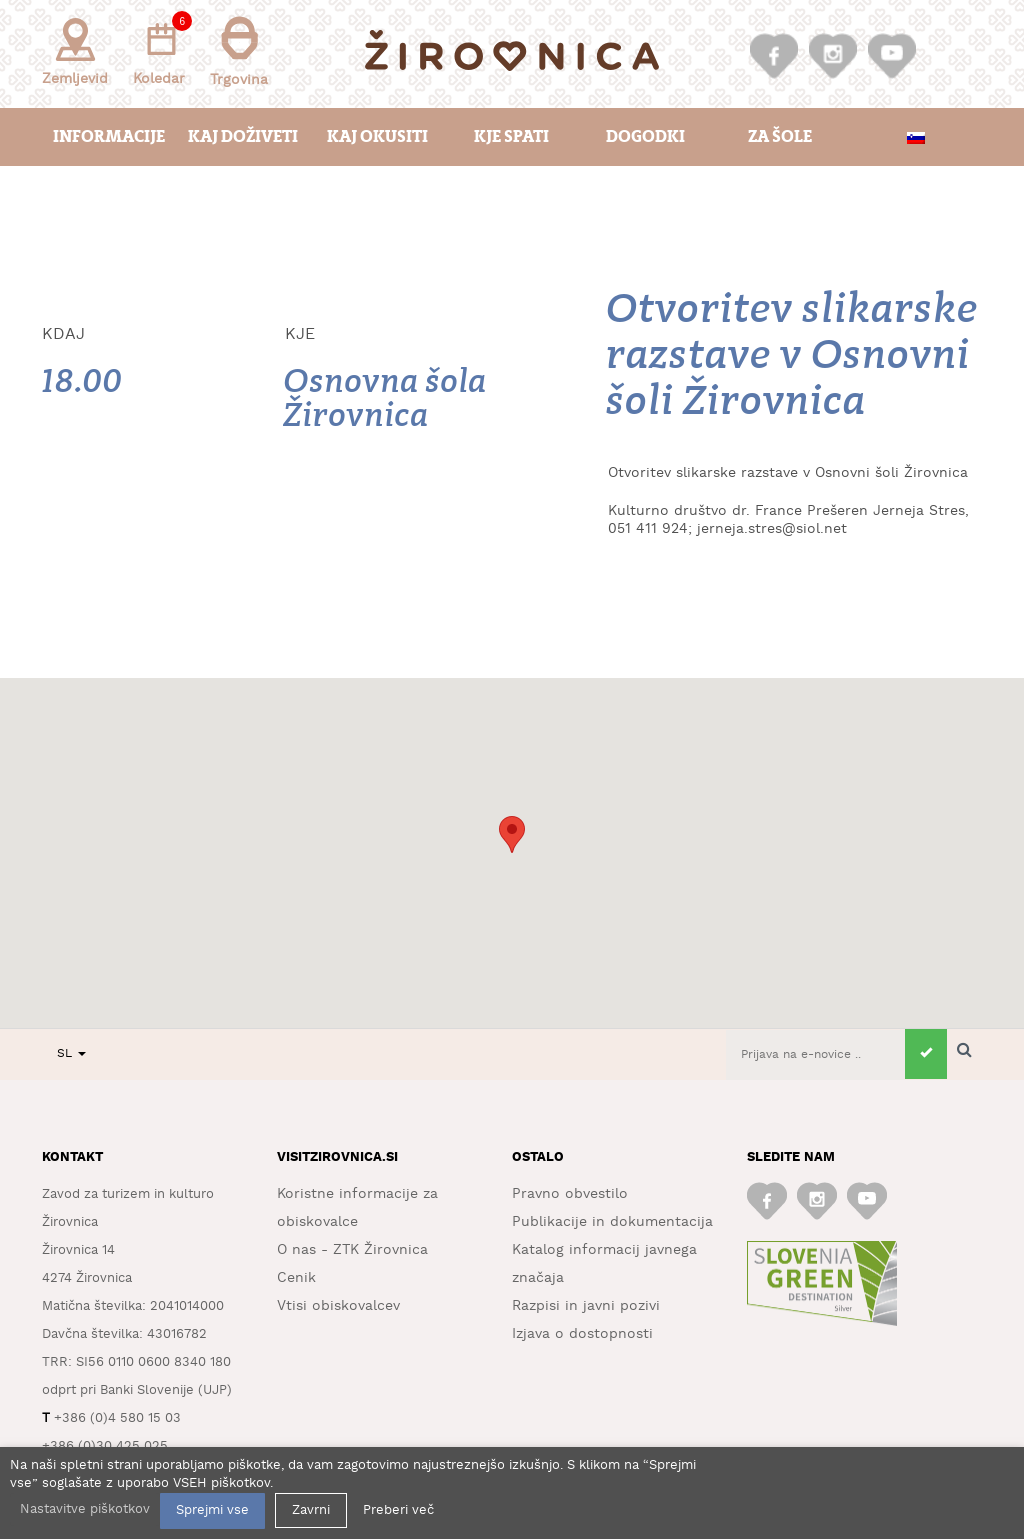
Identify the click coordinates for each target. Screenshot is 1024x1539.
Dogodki (645, 136)
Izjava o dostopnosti (582, 1334)
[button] (512, 834)
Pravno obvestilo (570, 1194)
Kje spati (511, 136)
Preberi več (398, 1510)
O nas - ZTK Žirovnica (352, 1250)
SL (71, 1053)
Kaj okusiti (377, 136)
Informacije (109, 136)
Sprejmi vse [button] (212, 1510)
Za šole (780, 136)
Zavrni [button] (311, 1510)
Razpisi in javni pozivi (586, 1306)
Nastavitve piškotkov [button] (85, 1509)
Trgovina (239, 51)
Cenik (296, 1278)
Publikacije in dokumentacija (612, 1222)
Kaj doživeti (243, 136)
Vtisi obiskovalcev (338, 1306)
